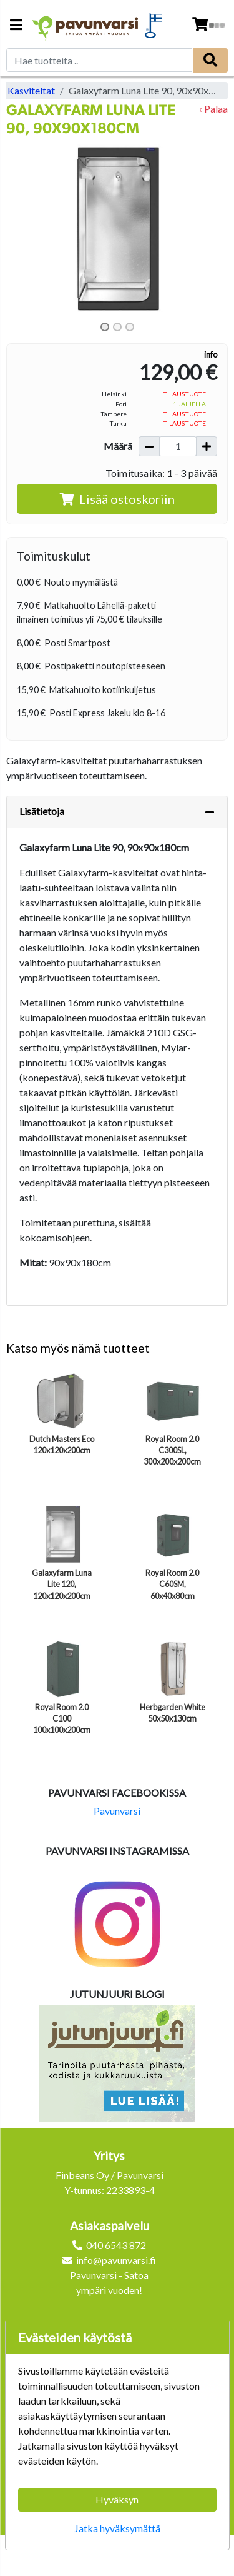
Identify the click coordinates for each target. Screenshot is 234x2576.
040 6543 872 (116, 2245)
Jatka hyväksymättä (117, 2528)
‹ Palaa (213, 108)
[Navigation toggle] (16, 26)
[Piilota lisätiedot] (210, 812)
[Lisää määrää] (207, 446)
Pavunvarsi (117, 1811)
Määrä (118, 446)
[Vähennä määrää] (149, 446)
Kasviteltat (31, 90)
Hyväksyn (117, 2499)
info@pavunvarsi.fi (116, 2260)
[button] (22, 229)
